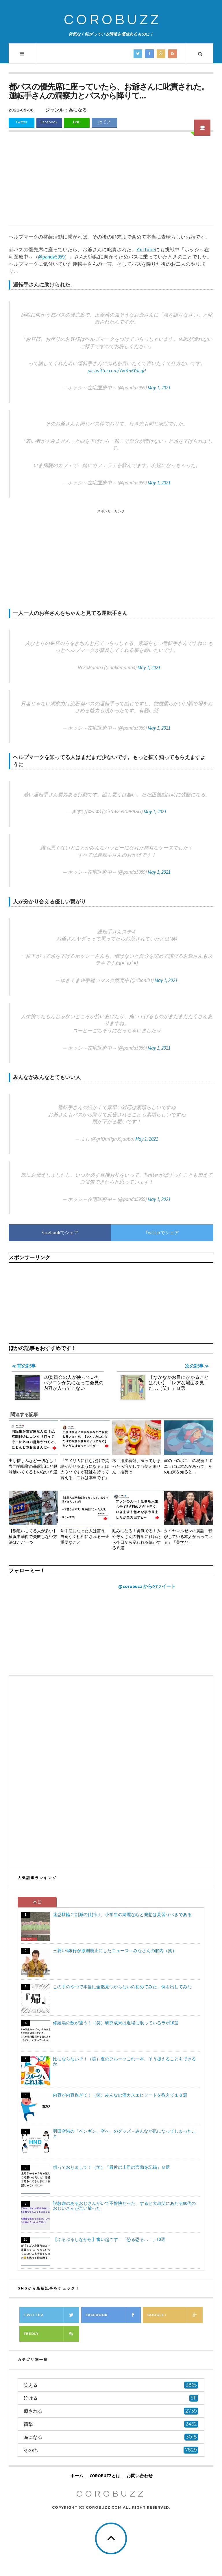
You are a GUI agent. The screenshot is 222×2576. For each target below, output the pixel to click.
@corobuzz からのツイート (146, 1586)
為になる (78, 109)
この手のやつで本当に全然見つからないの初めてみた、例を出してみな (122, 1986)
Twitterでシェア (162, 1232)
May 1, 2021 (159, 387)
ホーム (76, 2475)
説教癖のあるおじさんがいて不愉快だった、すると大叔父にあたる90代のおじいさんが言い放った (124, 2206)
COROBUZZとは (105, 2475)
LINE (76, 122)
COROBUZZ (112, 20)
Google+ (175, 2315)
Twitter (21, 122)
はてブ (104, 122)
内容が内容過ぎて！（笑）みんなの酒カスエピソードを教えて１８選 (120, 2095)
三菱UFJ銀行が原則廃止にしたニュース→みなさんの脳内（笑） (115, 1950)
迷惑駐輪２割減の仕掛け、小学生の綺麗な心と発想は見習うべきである (122, 1914)
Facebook (49, 122)
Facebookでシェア (60, 1232)
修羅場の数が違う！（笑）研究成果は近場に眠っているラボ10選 (115, 2023)
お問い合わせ (139, 2475)
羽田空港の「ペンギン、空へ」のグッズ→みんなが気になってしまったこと (124, 2133)
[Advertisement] (111, 182)
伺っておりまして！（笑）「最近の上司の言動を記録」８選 (111, 2167)
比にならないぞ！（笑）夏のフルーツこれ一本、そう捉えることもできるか (124, 2061)
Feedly (51, 2334)
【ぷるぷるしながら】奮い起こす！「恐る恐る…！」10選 (109, 2239)
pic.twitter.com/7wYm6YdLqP (117, 370)
